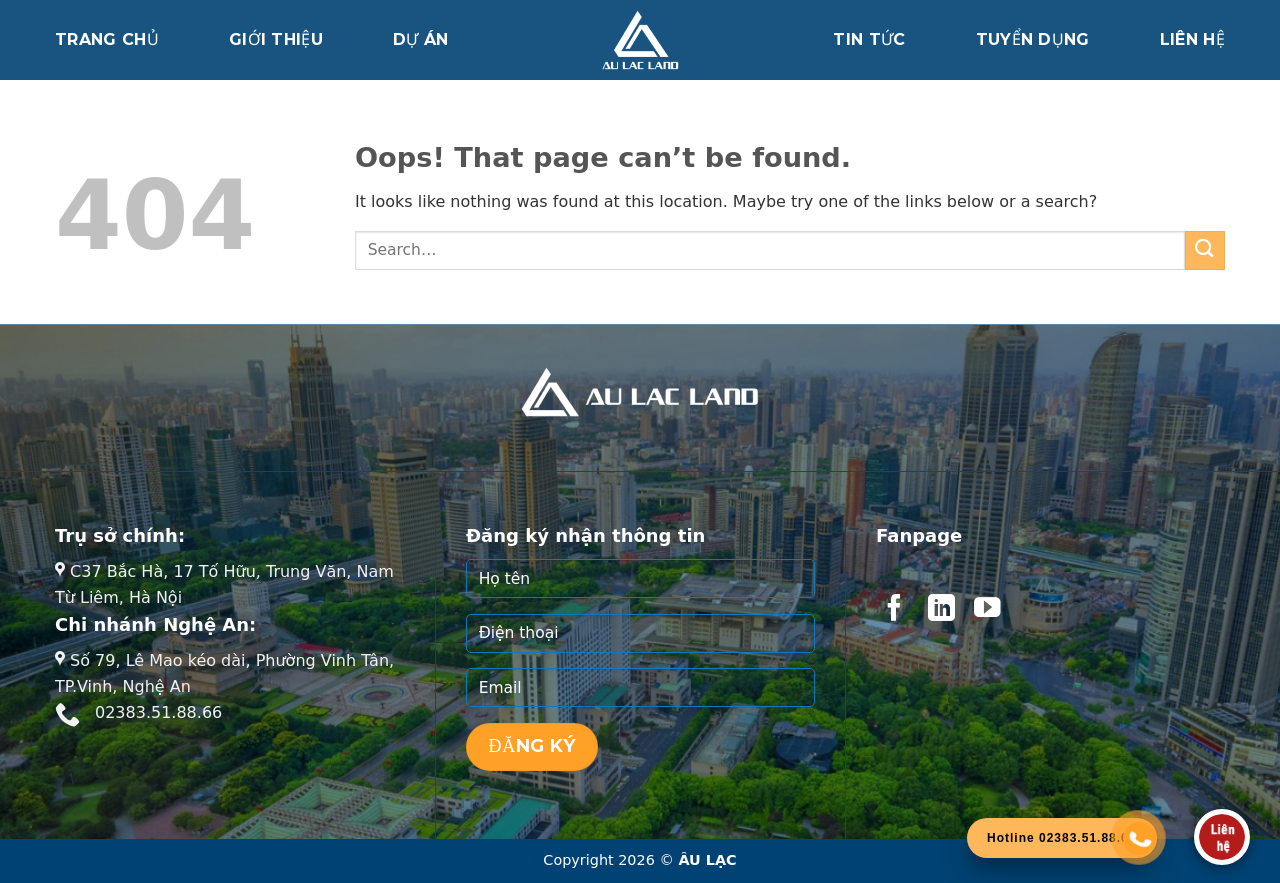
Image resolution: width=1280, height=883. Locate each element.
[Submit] (1205, 250)
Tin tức (869, 39)
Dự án (421, 39)
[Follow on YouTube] (987, 610)
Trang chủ (107, 39)
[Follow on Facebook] (894, 610)
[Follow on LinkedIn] (941, 610)
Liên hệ (1192, 39)
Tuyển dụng (1033, 39)
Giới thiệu (276, 39)
